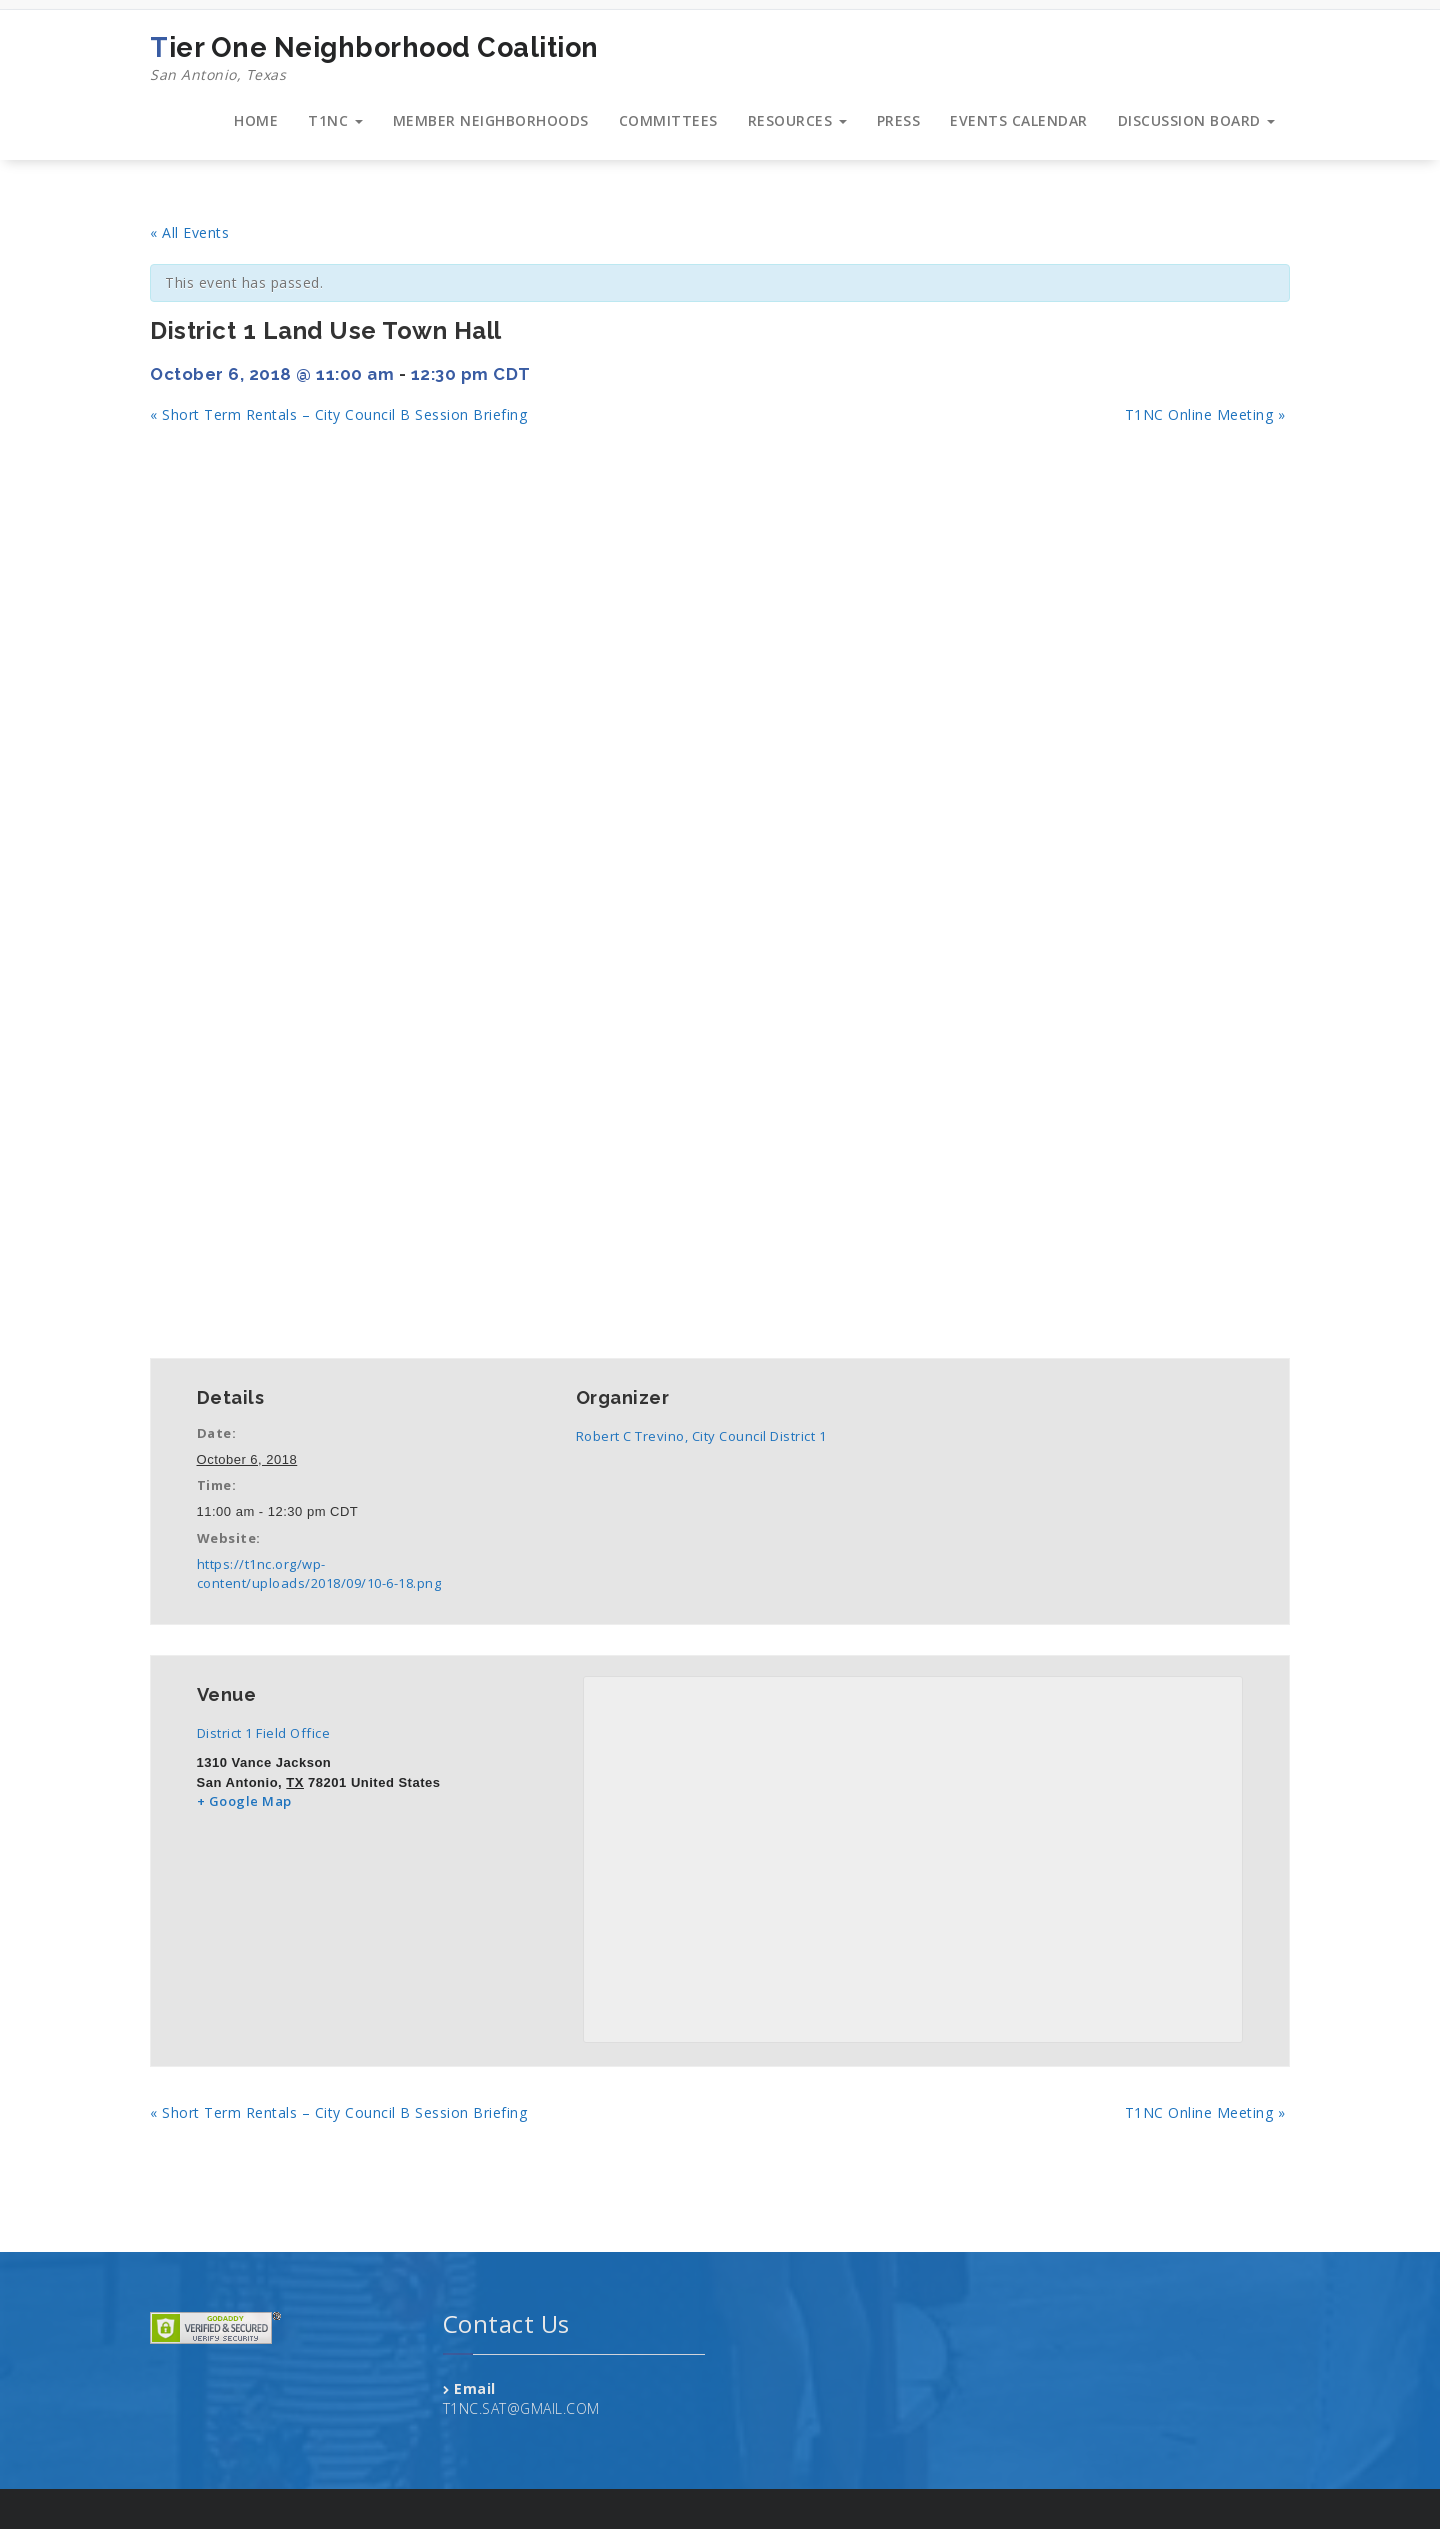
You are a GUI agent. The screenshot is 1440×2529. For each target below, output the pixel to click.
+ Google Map (244, 1801)
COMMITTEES (668, 120)
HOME (256, 120)
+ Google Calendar (228, 1314)
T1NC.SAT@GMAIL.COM (521, 2408)
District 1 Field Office (264, 1733)
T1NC (335, 120)
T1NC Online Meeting (1205, 414)
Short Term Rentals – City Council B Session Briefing (338, 414)
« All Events (189, 232)
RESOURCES (797, 120)
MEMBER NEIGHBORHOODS (491, 120)
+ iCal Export (372, 1314)
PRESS (899, 120)
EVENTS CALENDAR (1019, 120)
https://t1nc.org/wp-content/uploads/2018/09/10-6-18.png (319, 1574)
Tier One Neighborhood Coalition (374, 59)
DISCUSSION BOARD (1197, 120)
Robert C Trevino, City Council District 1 (701, 1436)
